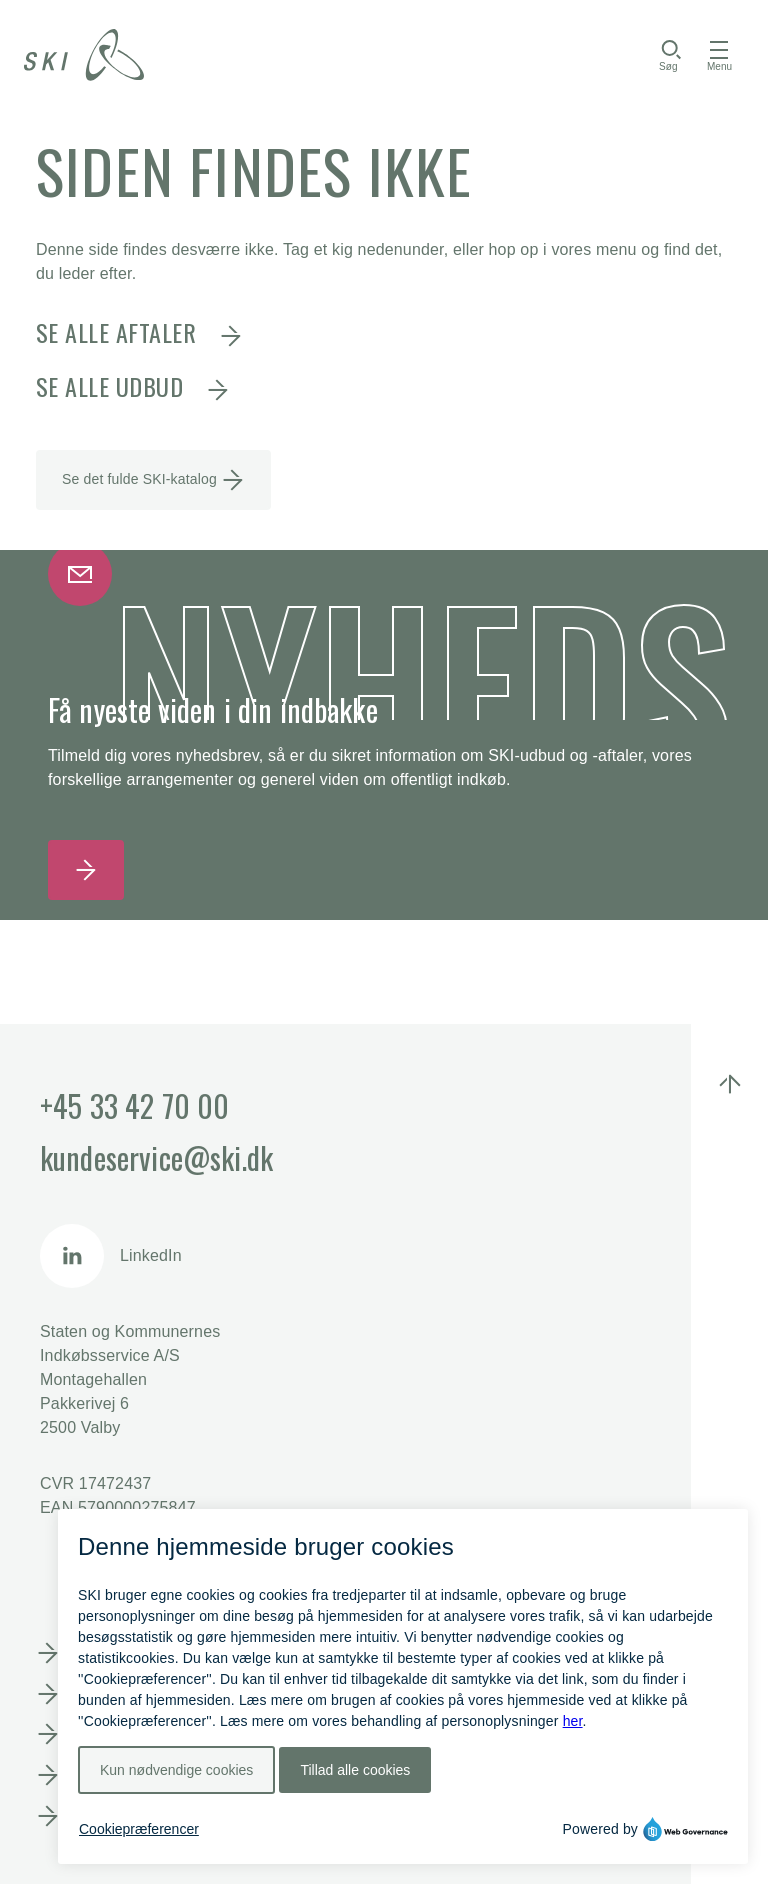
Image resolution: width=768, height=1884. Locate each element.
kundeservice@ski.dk (156, 1157)
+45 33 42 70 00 (134, 1105)
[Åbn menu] (719, 55)
